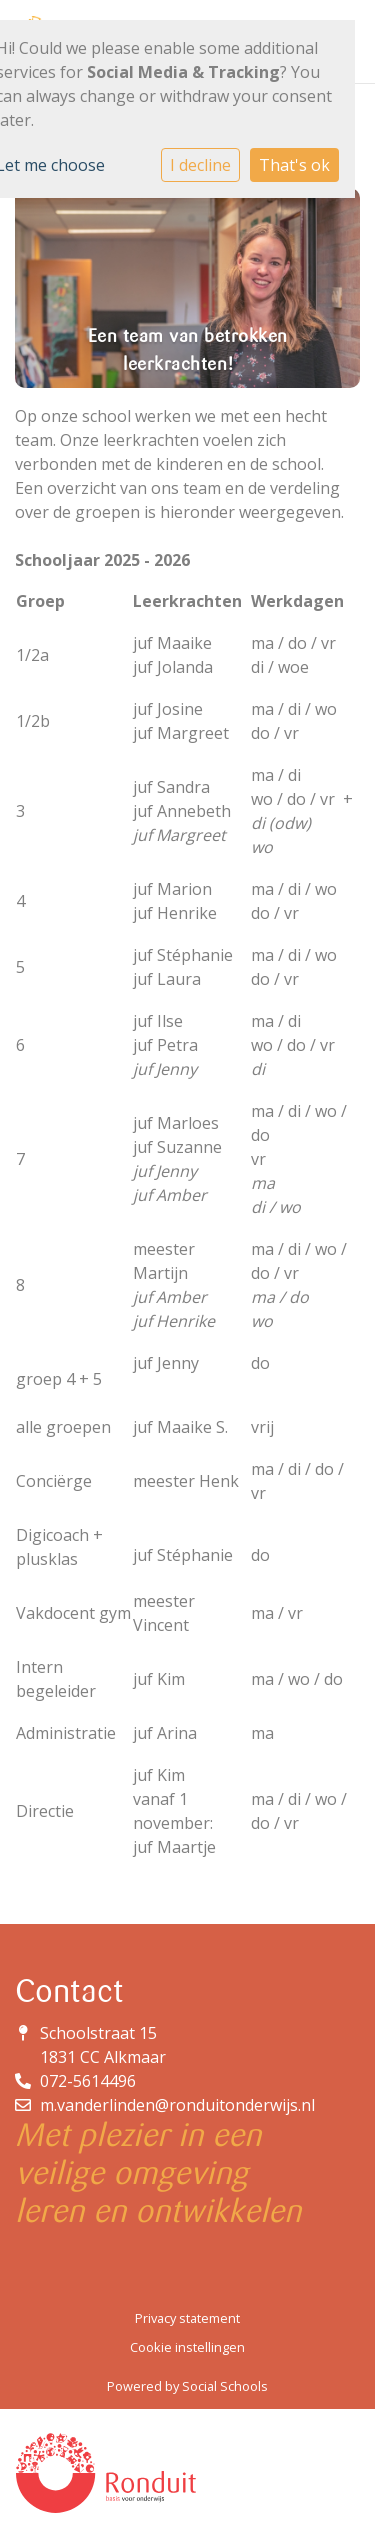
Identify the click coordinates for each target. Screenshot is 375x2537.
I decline (200, 165)
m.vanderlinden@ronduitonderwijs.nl (177, 2105)
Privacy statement (187, 2318)
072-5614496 (88, 2081)
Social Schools (225, 2386)
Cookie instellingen (187, 2347)
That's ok (294, 165)
